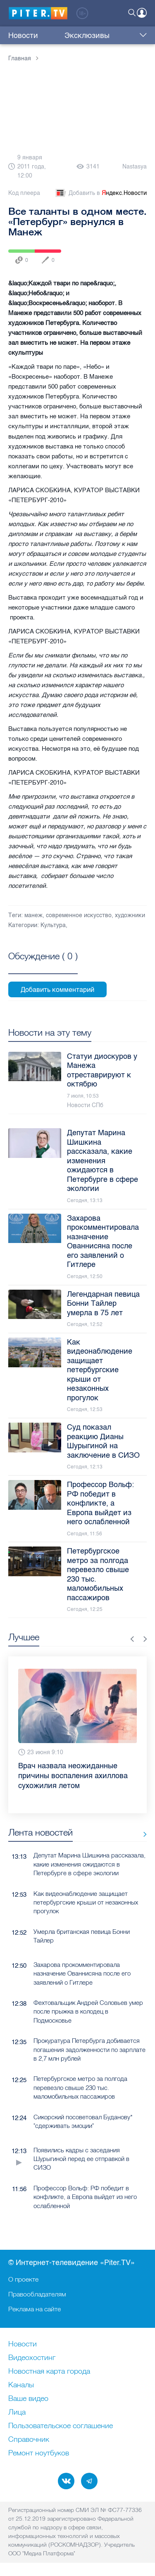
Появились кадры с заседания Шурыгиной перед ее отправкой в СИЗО (81, 2159)
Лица (17, 2412)
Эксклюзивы (62, 35)
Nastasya (134, 166)
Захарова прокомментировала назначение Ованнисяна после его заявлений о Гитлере (82, 1973)
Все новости (142, 1834)
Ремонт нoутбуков (38, 2453)
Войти (142, 13)
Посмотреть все (43, 965)
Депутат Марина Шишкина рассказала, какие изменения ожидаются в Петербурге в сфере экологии (89, 1864)
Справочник (28, 2440)
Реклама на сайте (34, 2309)
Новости (23, 35)
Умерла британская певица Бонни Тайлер (81, 1936)
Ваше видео (28, 2399)
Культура (53, 925)
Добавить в (100, 193)
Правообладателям (37, 2294)
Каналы (21, 2385)
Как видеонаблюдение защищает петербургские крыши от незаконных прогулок (85, 1902)
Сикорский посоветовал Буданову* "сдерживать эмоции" (83, 2121)
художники (130, 915)
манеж (33, 915)
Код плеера (24, 193)
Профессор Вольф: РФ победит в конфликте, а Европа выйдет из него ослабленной (85, 2197)
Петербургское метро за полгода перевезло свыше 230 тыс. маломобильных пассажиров (80, 2087)
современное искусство (79, 915)
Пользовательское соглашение (60, 2426)
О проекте (23, 2279)
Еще (141, 35)
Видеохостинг (31, 2358)
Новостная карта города (49, 2371)
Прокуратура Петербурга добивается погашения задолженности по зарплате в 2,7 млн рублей (89, 2049)
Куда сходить (110, 35)
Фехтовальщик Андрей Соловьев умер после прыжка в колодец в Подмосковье (88, 2011)
